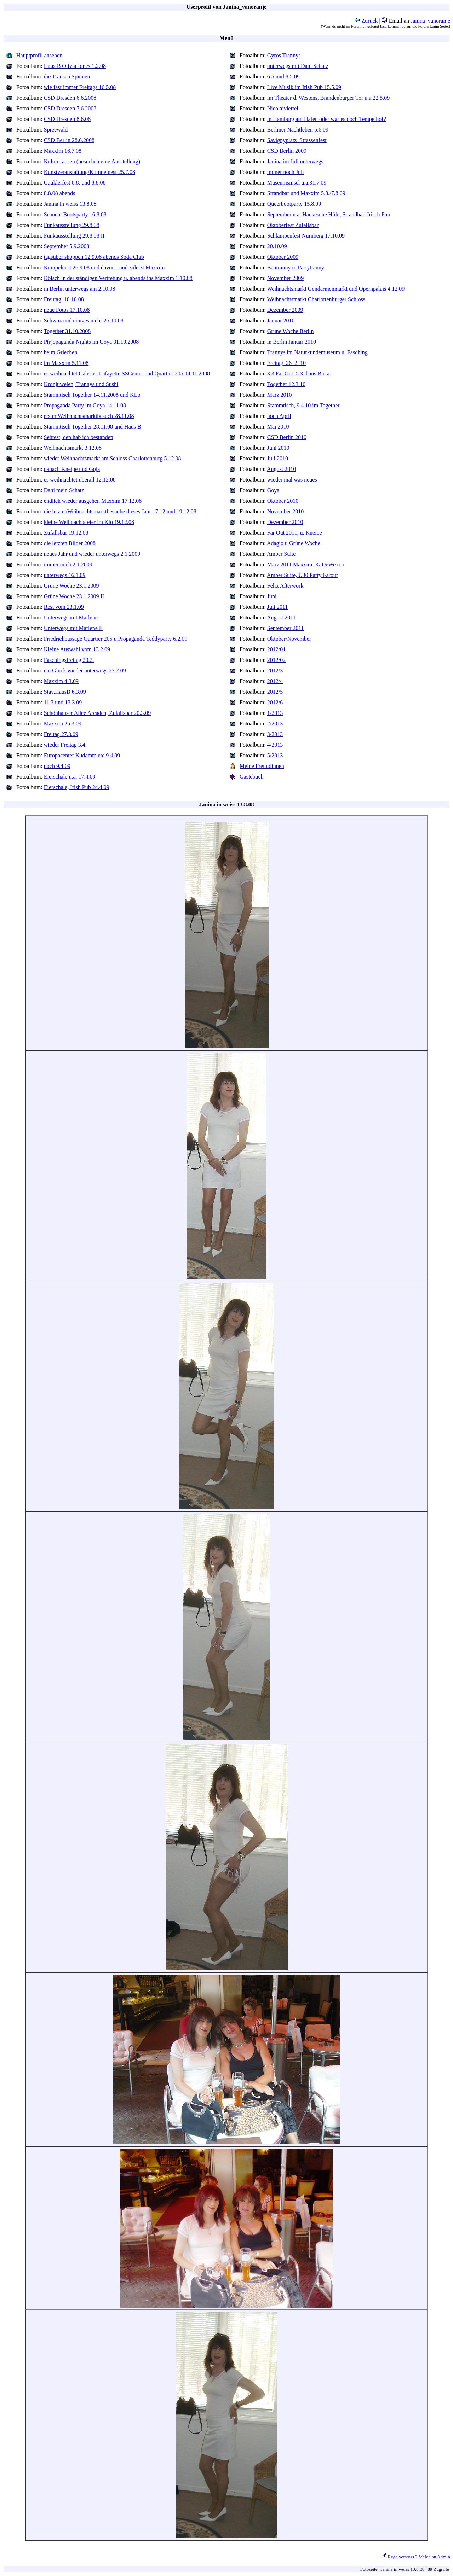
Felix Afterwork (285, 586)
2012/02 (276, 660)
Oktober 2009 (282, 257)
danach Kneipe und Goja (72, 469)
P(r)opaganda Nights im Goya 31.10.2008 (91, 342)
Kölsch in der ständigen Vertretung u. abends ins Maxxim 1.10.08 (118, 278)
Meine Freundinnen (262, 766)
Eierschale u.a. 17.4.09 (70, 777)
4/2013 (275, 745)
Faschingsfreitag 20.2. (69, 660)
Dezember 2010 (285, 522)
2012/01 (276, 649)
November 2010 (285, 511)
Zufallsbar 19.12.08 (66, 533)
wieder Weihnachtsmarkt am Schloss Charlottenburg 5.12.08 (112, 458)
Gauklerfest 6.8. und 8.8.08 (75, 183)
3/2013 (275, 734)
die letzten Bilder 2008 (70, 543)
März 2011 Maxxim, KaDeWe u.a (305, 564)
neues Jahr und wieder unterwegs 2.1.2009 (92, 554)
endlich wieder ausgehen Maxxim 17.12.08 (93, 501)
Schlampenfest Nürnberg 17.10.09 (306, 236)
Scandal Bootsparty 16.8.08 (75, 214)
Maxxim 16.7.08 (62, 151)
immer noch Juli (285, 172)
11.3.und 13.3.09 (63, 702)
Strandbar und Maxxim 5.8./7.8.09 (306, 193)
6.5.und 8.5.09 (283, 77)
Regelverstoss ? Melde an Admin (419, 2556)
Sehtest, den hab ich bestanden (78, 437)
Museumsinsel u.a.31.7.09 (297, 183)
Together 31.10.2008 (67, 331)
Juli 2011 (277, 607)
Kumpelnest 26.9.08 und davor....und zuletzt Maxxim (104, 267)
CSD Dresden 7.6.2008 (70, 108)
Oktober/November (289, 639)
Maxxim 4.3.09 (61, 681)
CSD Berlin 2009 (286, 151)
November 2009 (285, 278)
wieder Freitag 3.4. (65, 745)
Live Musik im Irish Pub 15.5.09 (304, 87)
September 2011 (285, 628)
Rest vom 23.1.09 (64, 607)
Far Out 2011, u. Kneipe (294, 533)
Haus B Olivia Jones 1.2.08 (75, 66)
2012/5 (275, 692)
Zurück (366, 21)
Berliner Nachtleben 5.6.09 (297, 130)
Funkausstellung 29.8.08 (71, 225)
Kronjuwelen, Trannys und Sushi (81, 384)
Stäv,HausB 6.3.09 (65, 692)
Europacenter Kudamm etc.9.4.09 (82, 755)
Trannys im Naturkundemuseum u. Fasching (317, 352)
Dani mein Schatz (64, 490)
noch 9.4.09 (57, 766)
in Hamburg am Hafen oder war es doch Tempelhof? (326, 119)
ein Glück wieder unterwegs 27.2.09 (85, 671)
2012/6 (275, 702)
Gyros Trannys (284, 55)
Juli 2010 (277, 458)
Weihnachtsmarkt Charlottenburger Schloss (316, 299)
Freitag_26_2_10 (286, 363)
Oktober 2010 (282, 501)
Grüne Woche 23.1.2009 (71, 586)
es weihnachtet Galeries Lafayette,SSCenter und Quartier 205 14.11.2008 (127, 374)
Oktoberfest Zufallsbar (293, 225)
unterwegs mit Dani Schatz (297, 66)
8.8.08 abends (59, 193)
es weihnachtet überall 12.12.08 (80, 480)
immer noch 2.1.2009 (68, 564)
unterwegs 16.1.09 (65, 575)
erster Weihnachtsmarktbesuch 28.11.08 (89, 416)
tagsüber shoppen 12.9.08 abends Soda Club (94, 257)
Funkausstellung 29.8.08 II (74, 236)
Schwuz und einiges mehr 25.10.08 (84, 320)
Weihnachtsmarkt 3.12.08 (73, 448)
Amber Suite (281, 554)
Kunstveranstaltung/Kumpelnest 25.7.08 (89, 172)
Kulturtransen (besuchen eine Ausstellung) (92, 161)
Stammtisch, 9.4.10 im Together (303, 405)
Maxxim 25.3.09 (62, 724)
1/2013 (275, 713)
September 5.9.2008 (66, 246)
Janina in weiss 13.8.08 (70, 204)
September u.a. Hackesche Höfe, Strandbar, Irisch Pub (328, 214)
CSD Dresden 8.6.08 (67, 119)
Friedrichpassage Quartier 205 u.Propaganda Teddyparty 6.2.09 (116, 639)
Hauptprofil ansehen (39, 55)
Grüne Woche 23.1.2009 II (74, 596)
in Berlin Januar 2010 (291, 342)
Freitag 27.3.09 (61, 734)
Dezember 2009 (285, 310)
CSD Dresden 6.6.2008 (70, 98)
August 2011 (281, 617)
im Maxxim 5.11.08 (66, 363)
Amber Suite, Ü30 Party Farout (302, 575)
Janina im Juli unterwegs (295, 161)
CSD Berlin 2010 (286, 437)
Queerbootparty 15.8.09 (294, 204)
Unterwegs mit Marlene (71, 617)
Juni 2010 (278, 448)
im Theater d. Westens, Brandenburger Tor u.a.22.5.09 (328, 98)
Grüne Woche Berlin (290, 331)
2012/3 (275, 671)
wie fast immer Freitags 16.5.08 (80, 87)
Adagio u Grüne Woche (293, 543)
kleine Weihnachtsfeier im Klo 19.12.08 (89, 522)
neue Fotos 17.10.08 (67, 310)
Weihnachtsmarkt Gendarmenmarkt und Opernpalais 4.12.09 (336, 289)
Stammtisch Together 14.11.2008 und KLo (92, 395)
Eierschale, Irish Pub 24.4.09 (76, 787)
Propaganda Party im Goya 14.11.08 (85, 405)
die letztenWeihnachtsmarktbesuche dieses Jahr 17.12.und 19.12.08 (120, 511)
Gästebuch (252, 777)
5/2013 (275, 755)
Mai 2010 (278, 427)
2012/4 (275, 681)
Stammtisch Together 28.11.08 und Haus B (92, 427)
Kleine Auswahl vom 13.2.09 (77, 649)
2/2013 (275, 724)
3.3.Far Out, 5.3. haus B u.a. (299, 374)
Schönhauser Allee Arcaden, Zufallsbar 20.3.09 (97, 713)
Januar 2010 (281, 320)
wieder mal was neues (292, 480)
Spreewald (56, 130)
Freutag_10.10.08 (64, 299)
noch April (279, 416)
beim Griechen (61, 352)
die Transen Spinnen (67, 77)
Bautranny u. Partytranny (295, 267)
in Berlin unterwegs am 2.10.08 (79, 289)
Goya (273, 490)
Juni (272, 596)
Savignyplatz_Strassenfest (297, 140)
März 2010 (279, 395)
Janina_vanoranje (430, 21)
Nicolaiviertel (282, 108)
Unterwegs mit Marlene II (73, 628)
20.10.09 (277, 246)
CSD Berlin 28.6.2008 (69, 140)
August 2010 (281, 469)
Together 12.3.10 (286, 384)
